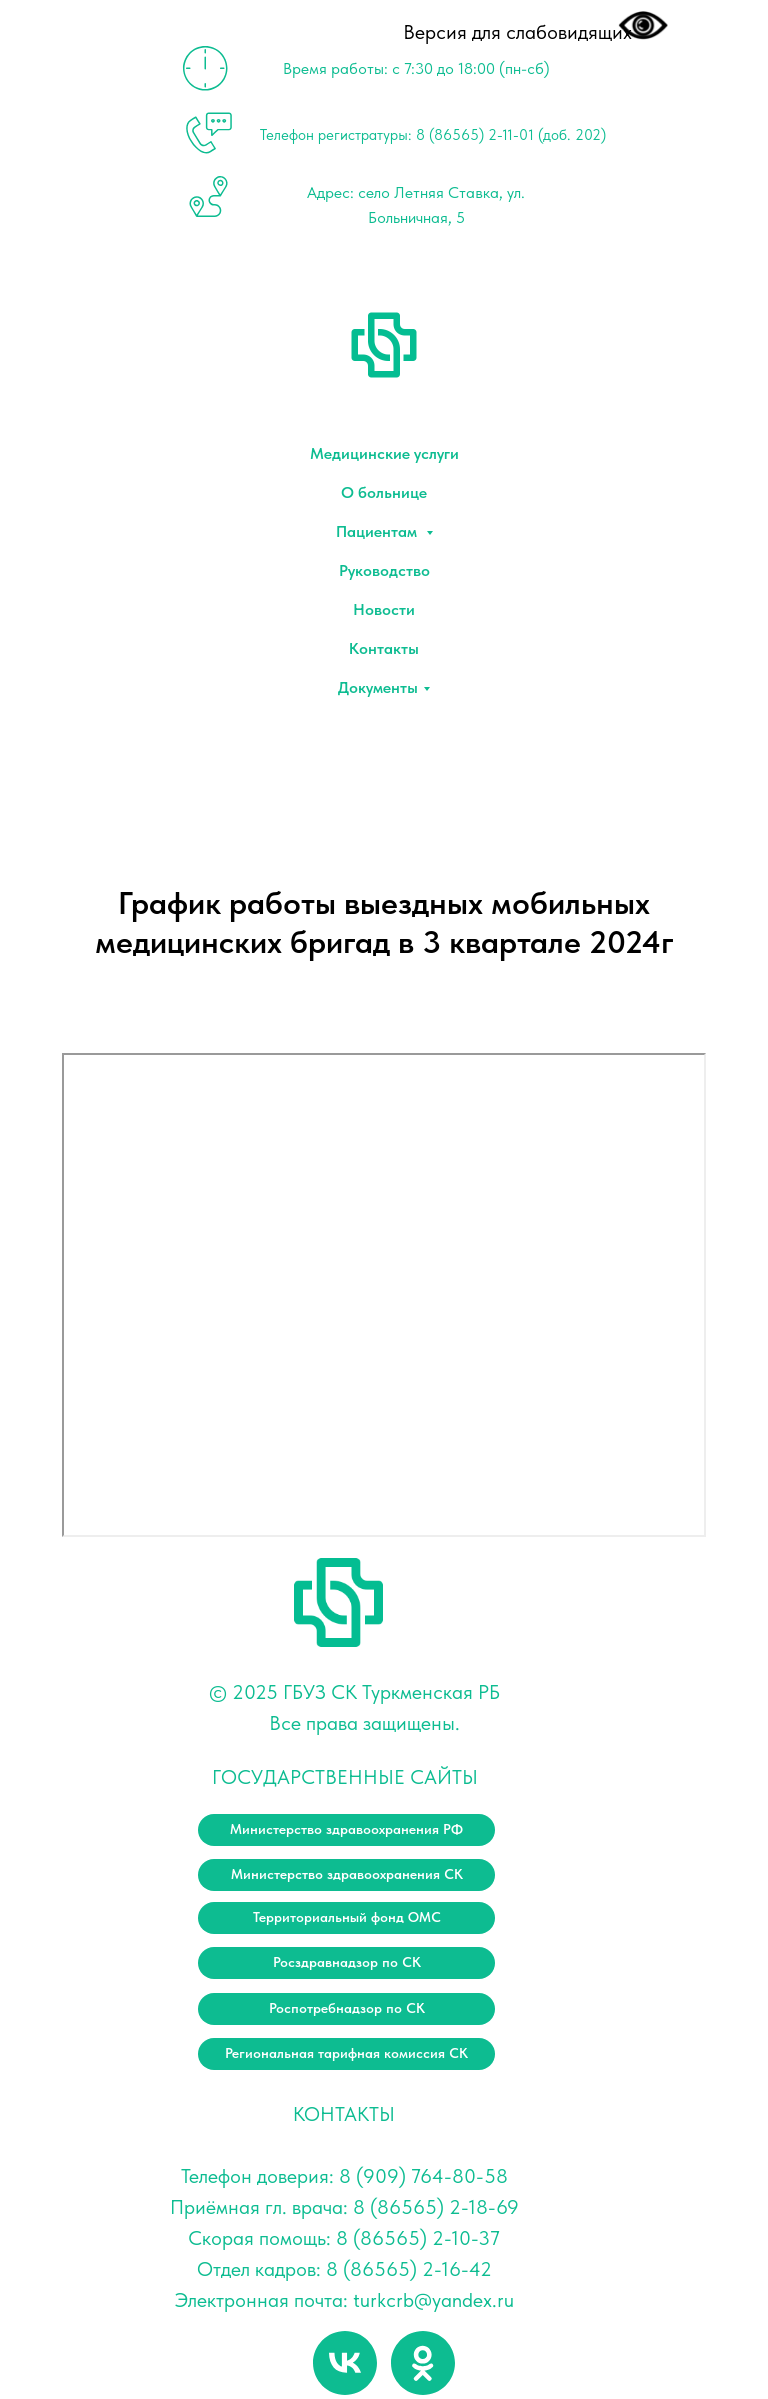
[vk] (345, 2363)
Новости (384, 609)
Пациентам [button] (378, 531)
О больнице (384, 492)
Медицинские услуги (384, 453)
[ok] (423, 2363)
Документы (378, 687)
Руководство (384, 570)
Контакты (384, 648)
